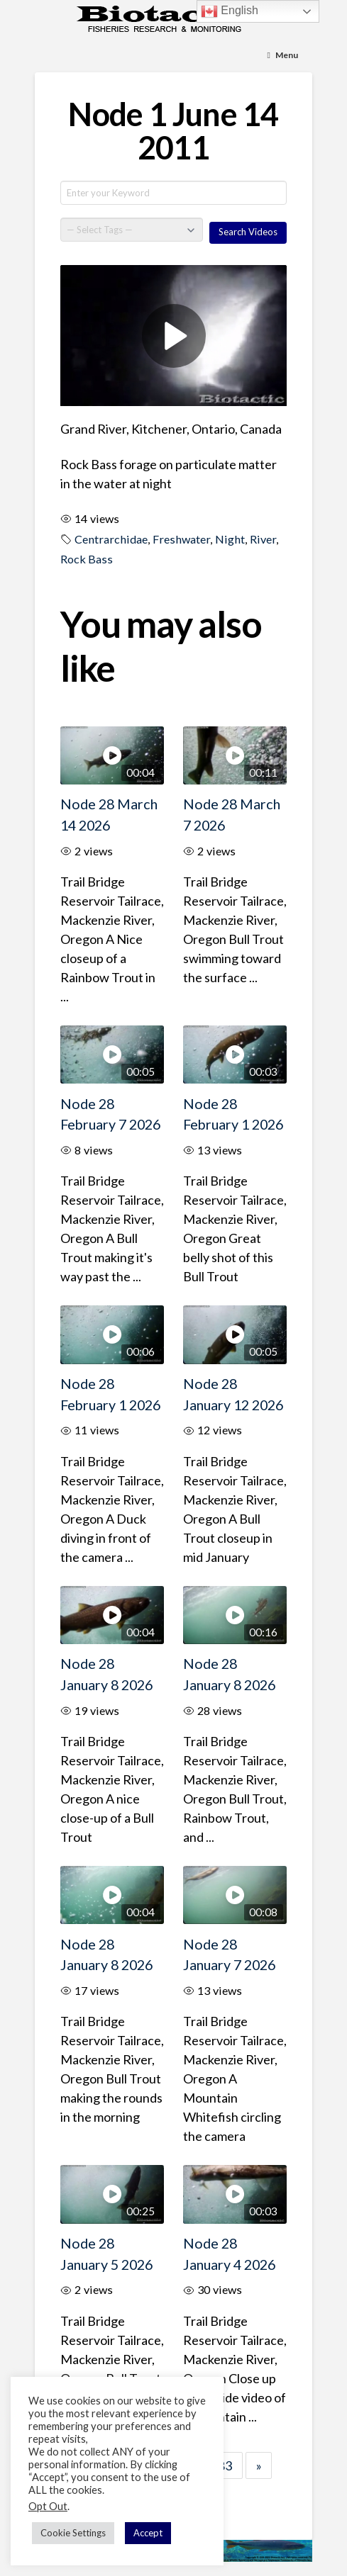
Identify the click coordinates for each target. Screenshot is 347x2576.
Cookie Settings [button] (73, 2532)
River (263, 539)
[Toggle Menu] (283, 55)
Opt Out (47, 2506)
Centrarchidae (111, 539)
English (229, 11)
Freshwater (181, 539)
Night (230, 539)
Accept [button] (148, 2532)
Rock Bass (86, 559)
